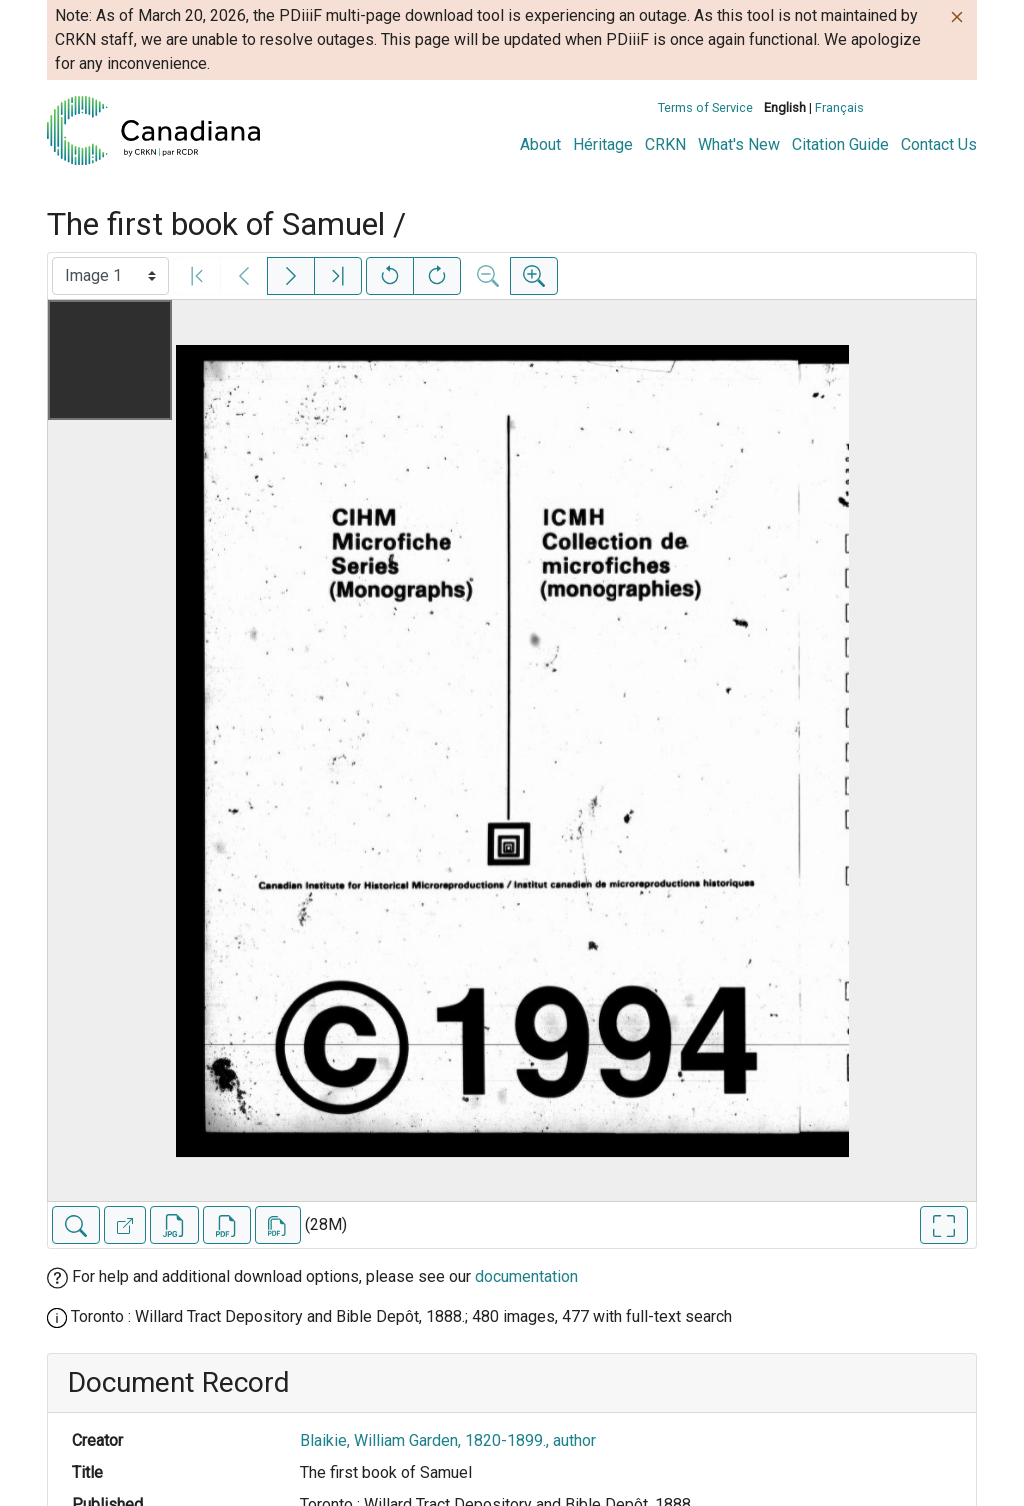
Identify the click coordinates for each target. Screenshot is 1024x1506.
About (540, 144)
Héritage (603, 144)
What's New (739, 144)
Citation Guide (840, 144)
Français (839, 107)
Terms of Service (705, 107)
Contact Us (939, 144)
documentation (526, 1276)
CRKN (665, 144)
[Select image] (110, 276)
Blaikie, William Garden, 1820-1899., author (448, 1440)
